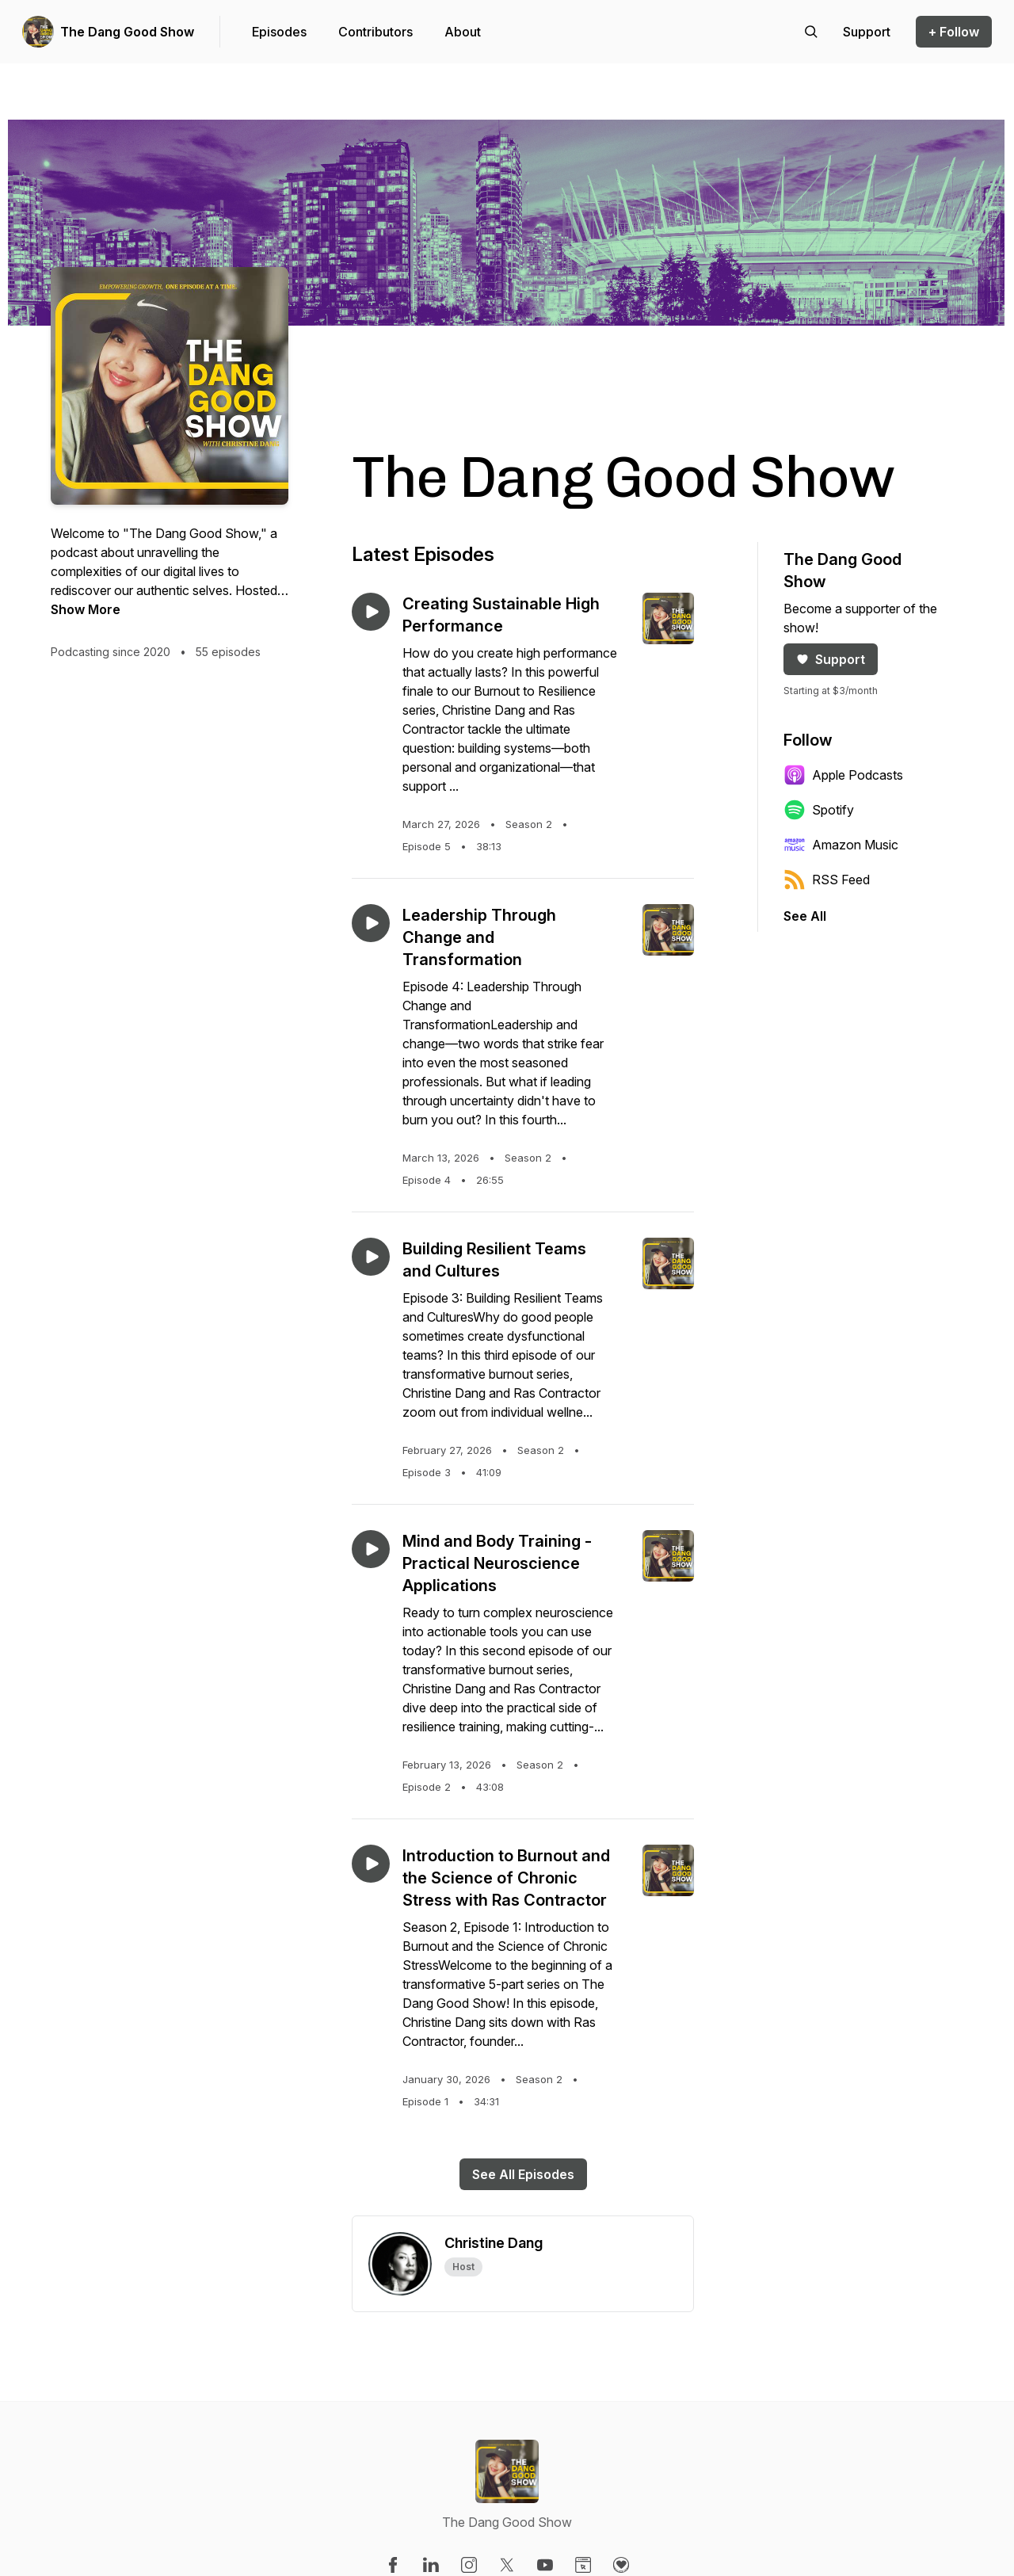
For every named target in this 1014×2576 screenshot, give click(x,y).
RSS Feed (826, 879)
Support (830, 659)
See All (804, 916)
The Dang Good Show (127, 32)
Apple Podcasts (843, 775)
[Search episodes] (811, 31)
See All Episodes (523, 2174)
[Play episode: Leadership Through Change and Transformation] (371, 923)
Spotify (818, 810)
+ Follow (953, 32)
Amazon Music (840, 845)
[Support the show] (866, 31)
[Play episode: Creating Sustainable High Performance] (371, 612)
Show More (85, 609)
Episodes (279, 32)
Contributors (375, 32)
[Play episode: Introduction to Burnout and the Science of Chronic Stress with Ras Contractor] (371, 1864)
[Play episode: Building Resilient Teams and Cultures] (371, 1257)
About (462, 32)
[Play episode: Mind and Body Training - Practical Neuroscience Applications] (371, 1549)
